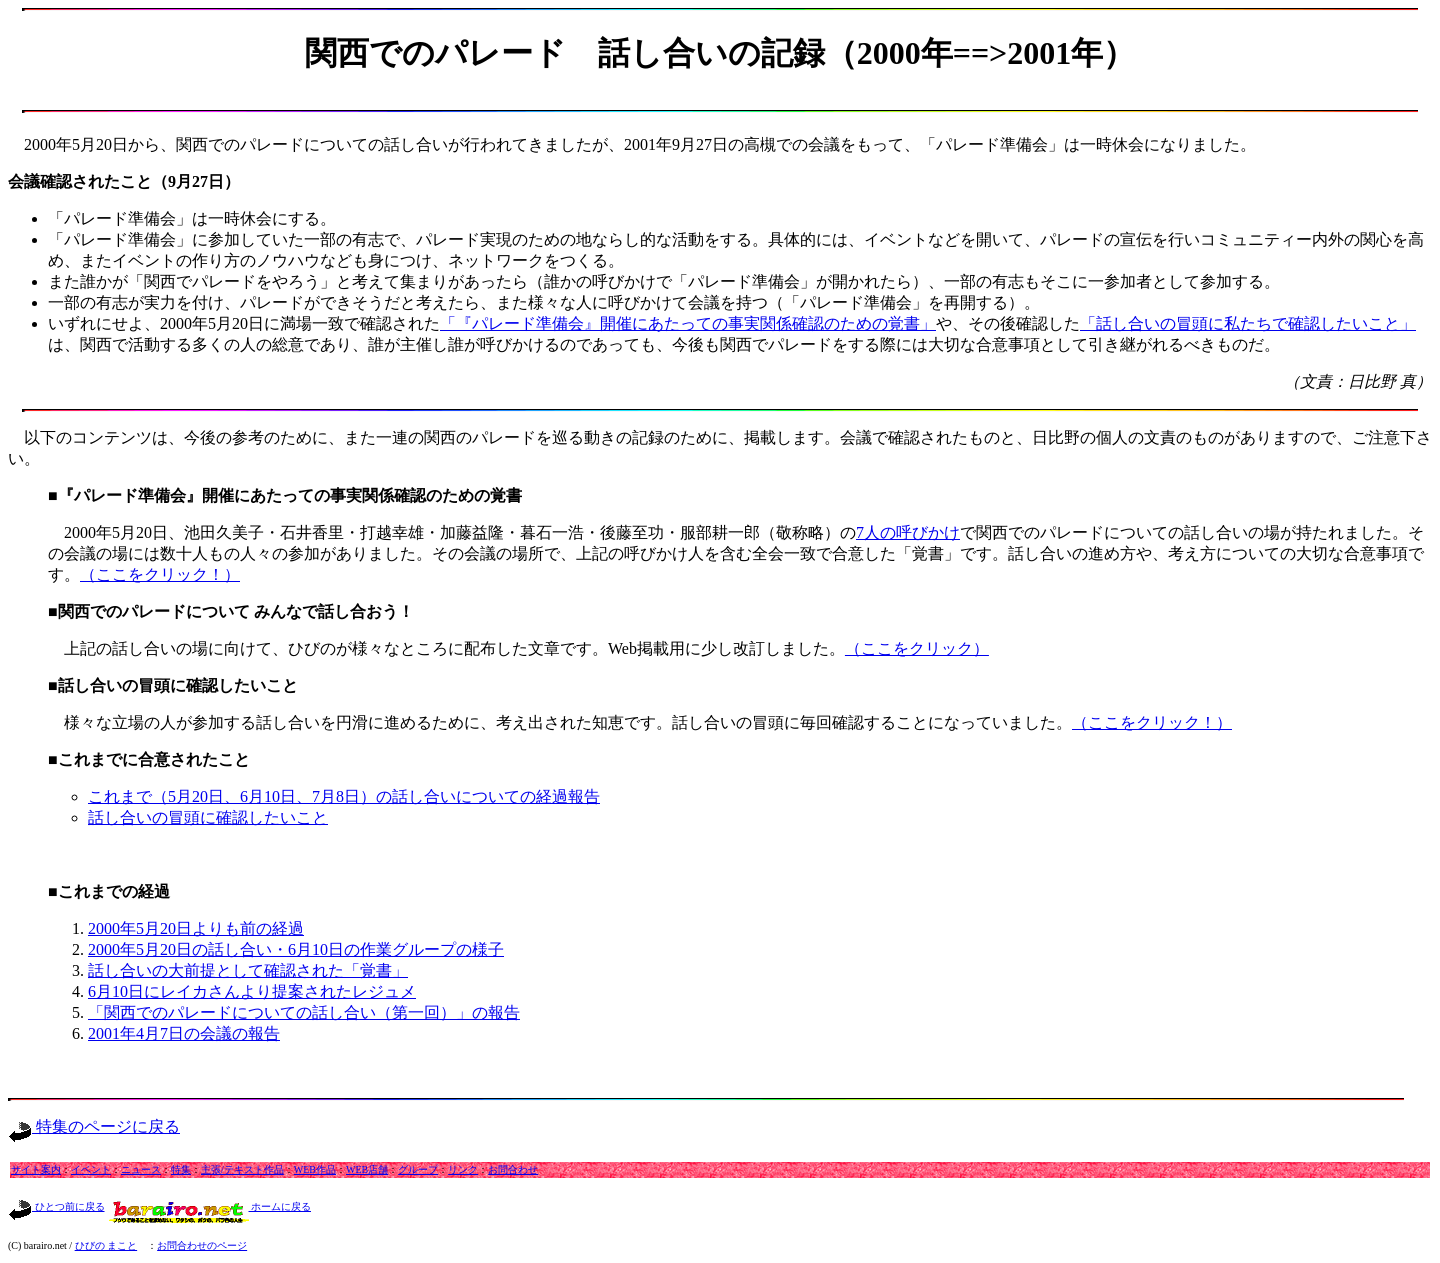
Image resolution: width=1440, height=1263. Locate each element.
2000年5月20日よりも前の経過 (196, 928)
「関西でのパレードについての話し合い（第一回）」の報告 (304, 1012)
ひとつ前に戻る (56, 1206)
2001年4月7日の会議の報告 (184, 1033)
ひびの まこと (106, 1245)
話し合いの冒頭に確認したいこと (208, 817)
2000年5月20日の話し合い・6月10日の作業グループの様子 (296, 949)
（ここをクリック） (917, 648)
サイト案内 (36, 1169)
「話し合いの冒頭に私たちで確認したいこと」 (1248, 323)
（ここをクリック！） (160, 574)
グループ (418, 1169)
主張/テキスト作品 (242, 1169)
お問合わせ (513, 1169)
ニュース (141, 1169)
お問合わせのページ (202, 1245)
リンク (463, 1169)
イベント (91, 1169)
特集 (181, 1169)
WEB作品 (315, 1169)
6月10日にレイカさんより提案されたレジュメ (252, 991)
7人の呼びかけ (908, 532)
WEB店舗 (367, 1169)
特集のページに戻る (94, 1126)
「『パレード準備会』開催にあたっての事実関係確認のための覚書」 (688, 323)
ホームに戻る (210, 1206)
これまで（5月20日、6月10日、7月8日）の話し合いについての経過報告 (344, 796)
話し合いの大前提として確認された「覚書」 (248, 970)
